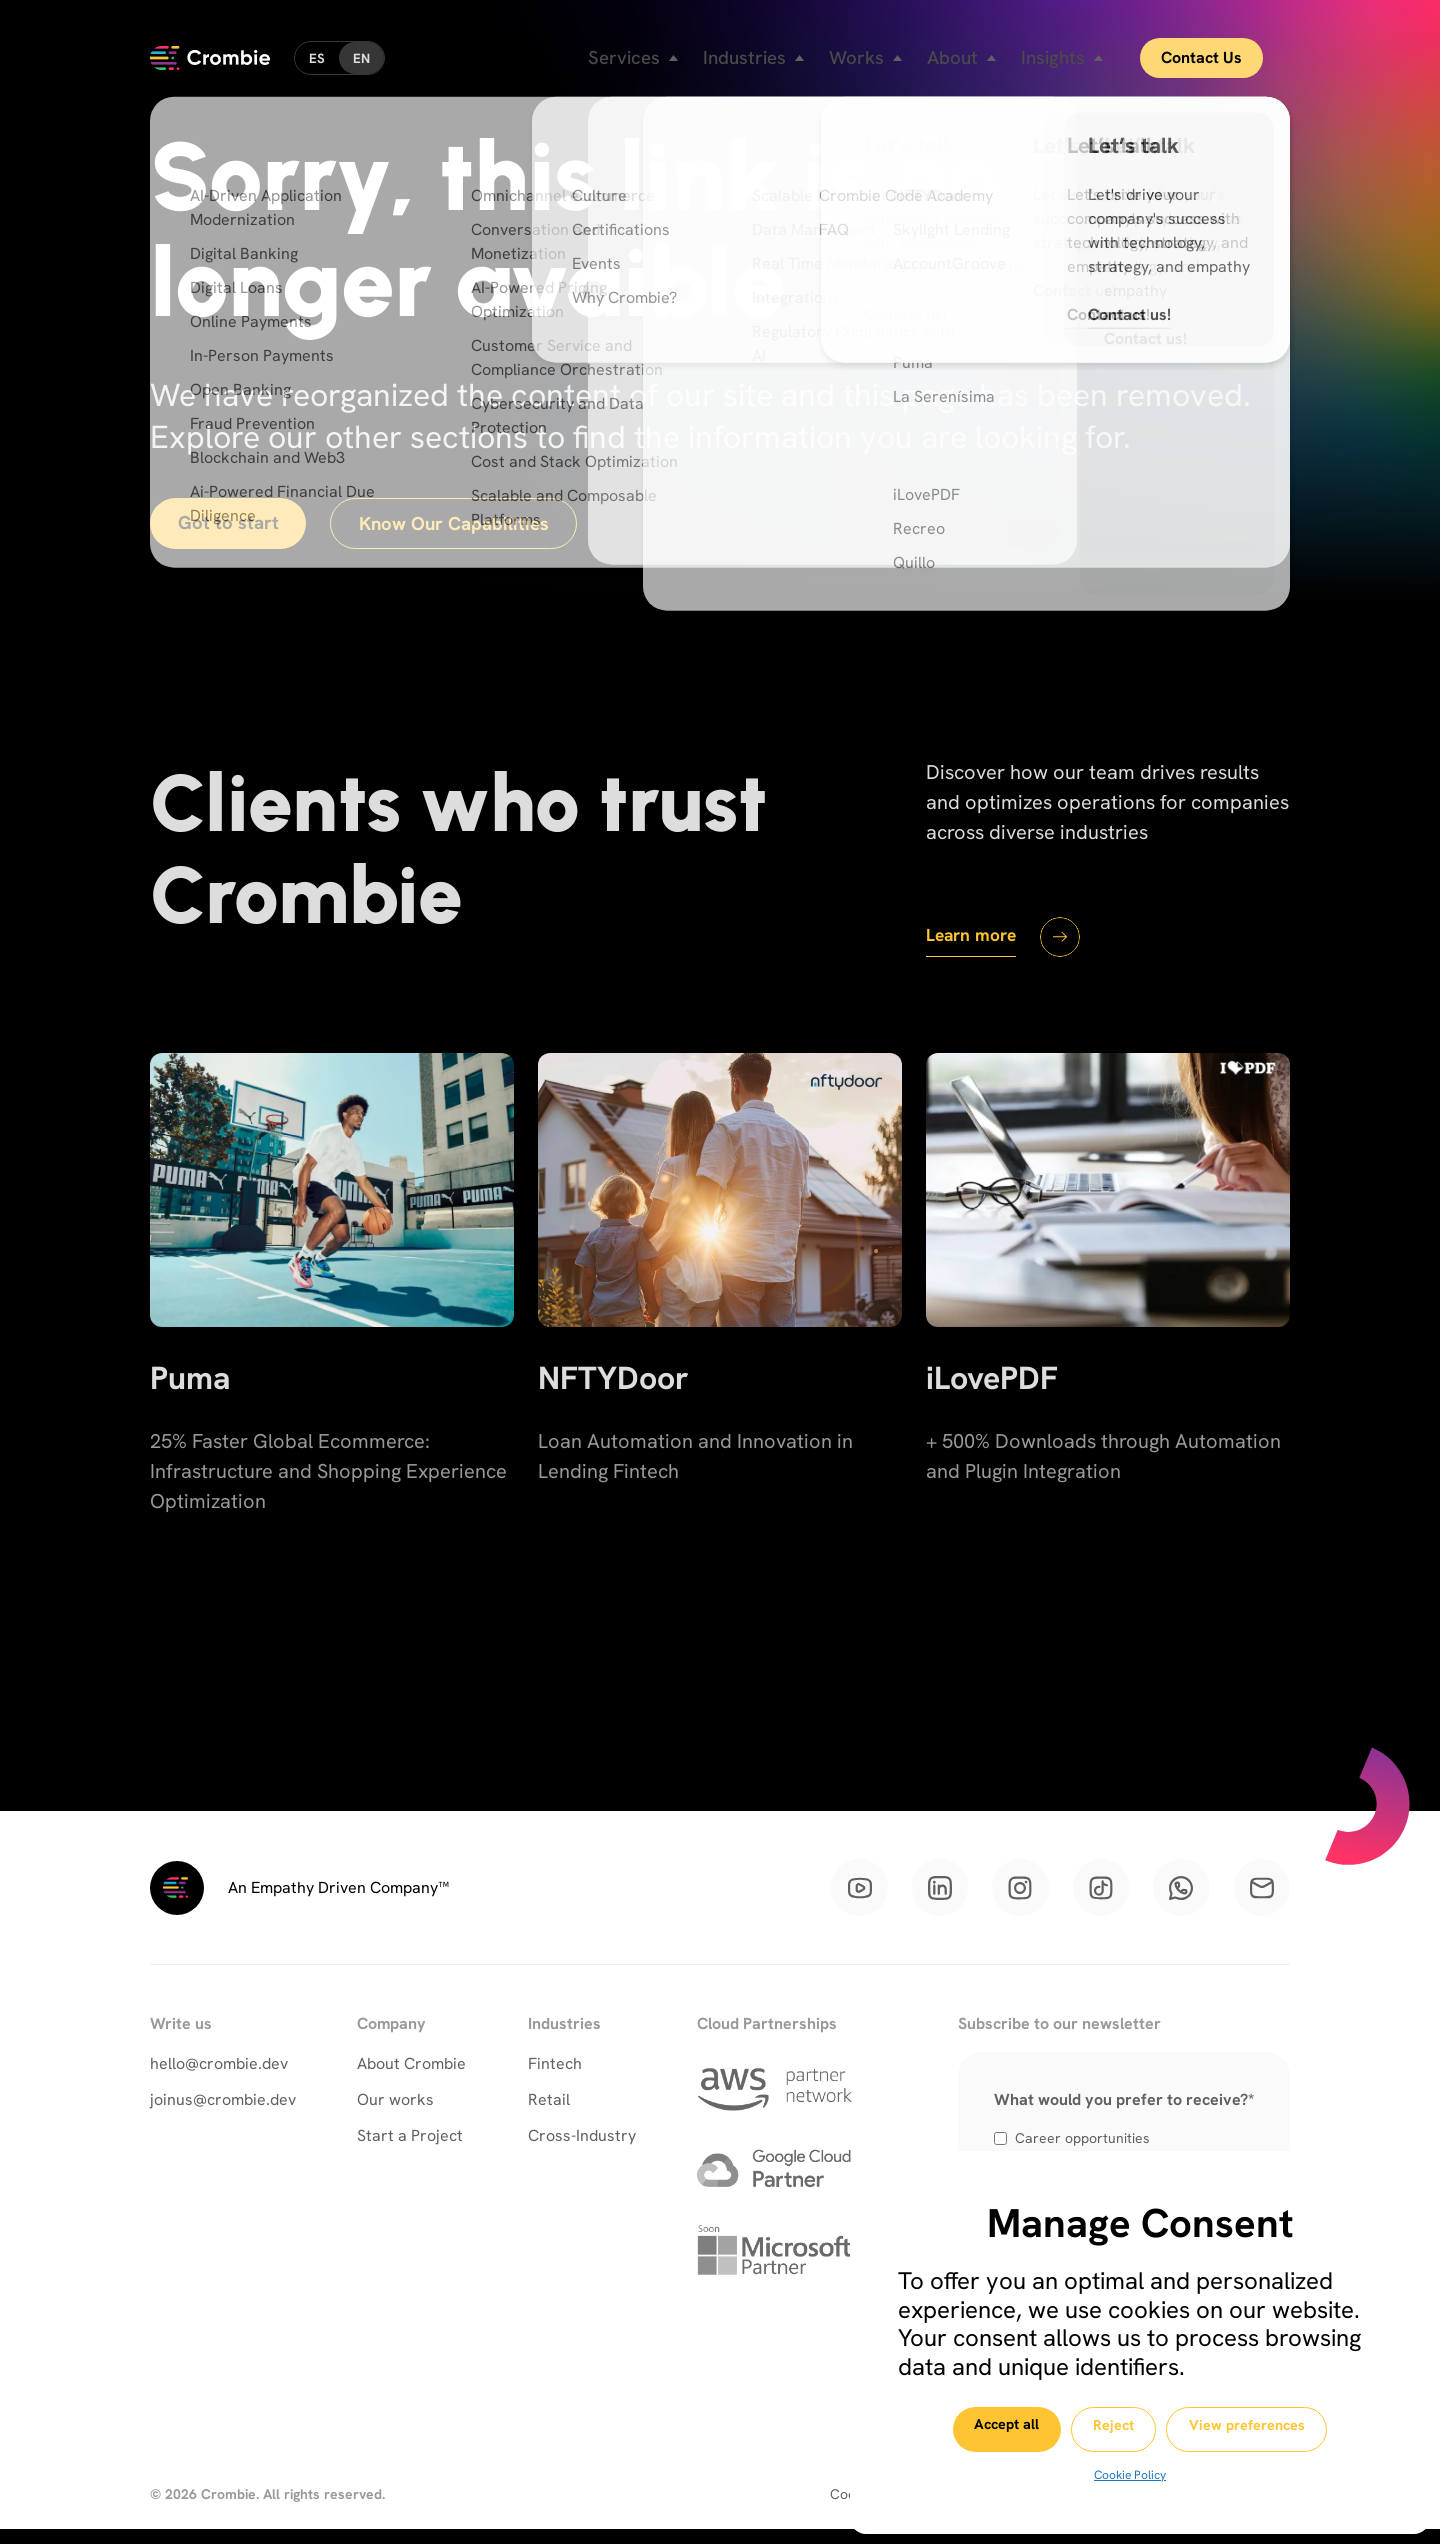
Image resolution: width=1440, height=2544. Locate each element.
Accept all (983, 2429)
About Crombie (411, 2076)
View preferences (1271, 2430)
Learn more (978, 938)
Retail (549, 2112)
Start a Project (410, 2148)
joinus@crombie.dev (223, 2112)
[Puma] (332, 1337)
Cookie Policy (1130, 2475)
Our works (395, 2112)
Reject (1114, 2430)
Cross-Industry (582, 2148)
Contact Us (1225, 49)
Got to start (234, 525)
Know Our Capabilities (475, 526)
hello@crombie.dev (219, 2076)
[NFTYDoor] (720, 1337)
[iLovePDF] (1108, 1337)
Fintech (555, 2076)
